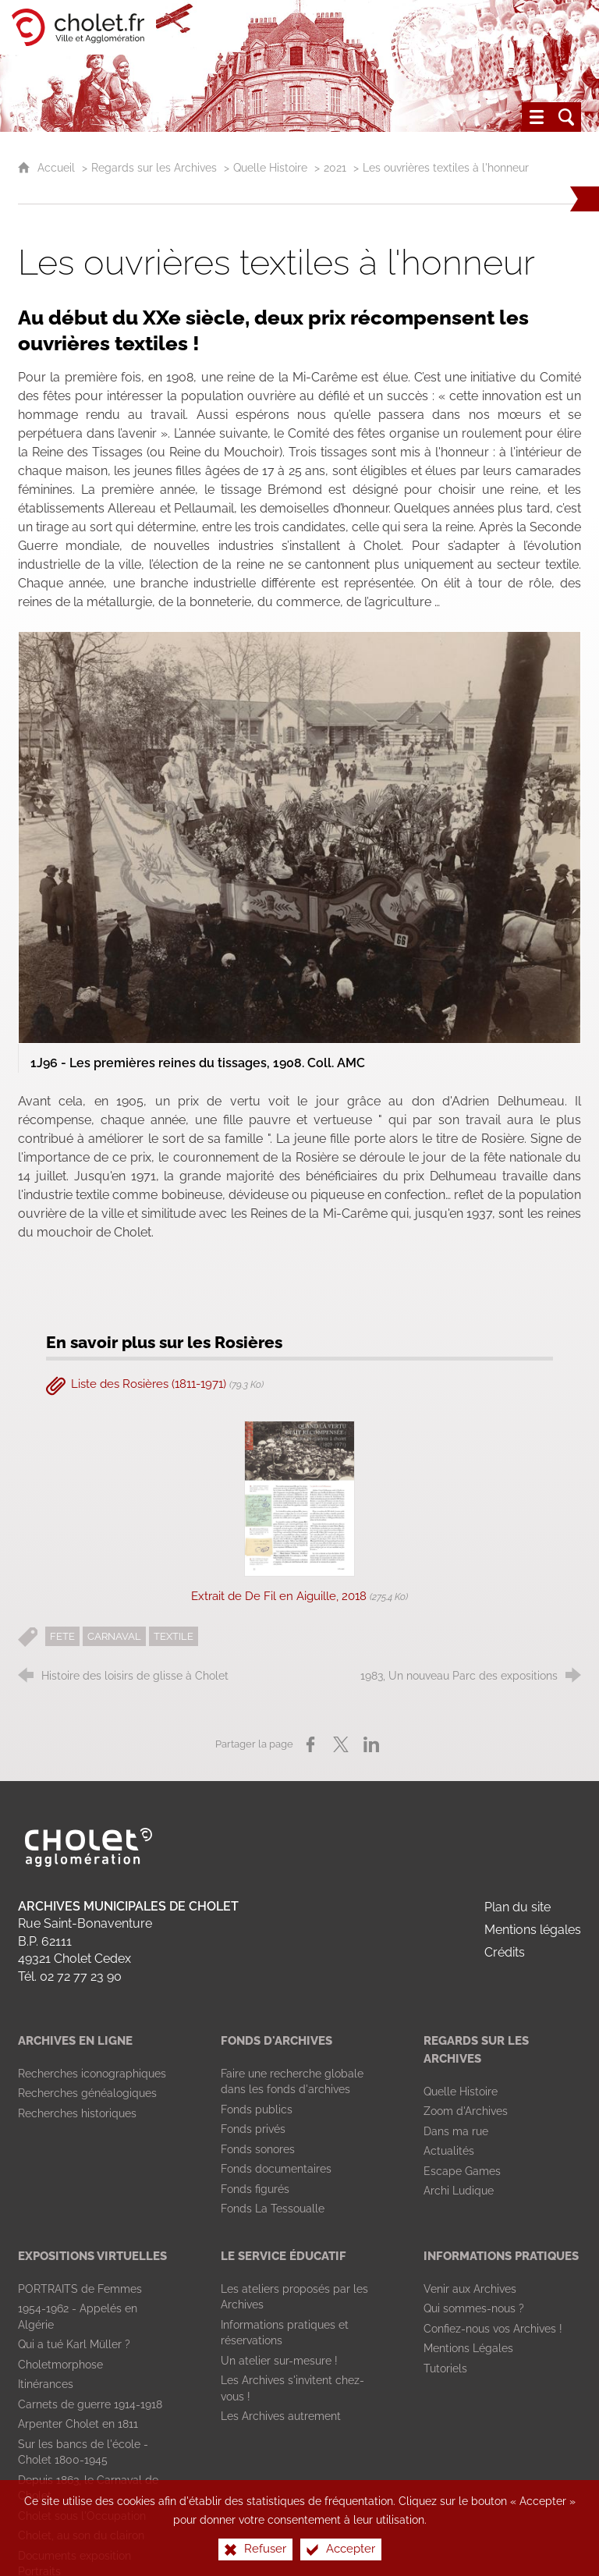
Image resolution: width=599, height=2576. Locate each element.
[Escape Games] (462, 2171)
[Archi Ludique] (459, 2190)
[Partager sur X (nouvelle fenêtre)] (341, 1744)
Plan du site (517, 1907)
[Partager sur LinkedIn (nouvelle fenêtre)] (371, 1744)
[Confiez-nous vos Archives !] (493, 2328)
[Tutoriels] (445, 2368)
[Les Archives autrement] (281, 2416)
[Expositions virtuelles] (92, 2256)
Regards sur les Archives (154, 167)
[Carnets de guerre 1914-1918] (90, 2404)
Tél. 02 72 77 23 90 (70, 1976)
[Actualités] (449, 2151)
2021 (335, 167)
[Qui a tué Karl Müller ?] (74, 2344)
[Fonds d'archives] (276, 2041)
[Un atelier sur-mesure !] (279, 2360)
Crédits (504, 1952)
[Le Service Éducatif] (283, 2256)
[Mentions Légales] (468, 2348)
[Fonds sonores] (258, 2149)
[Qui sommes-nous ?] (474, 2308)
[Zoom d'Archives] (466, 2111)
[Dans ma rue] (456, 2131)
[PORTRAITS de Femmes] (80, 2289)
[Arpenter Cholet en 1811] (78, 2424)
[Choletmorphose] (60, 2364)
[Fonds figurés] (255, 2189)
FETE (62, 1636)
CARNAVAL (114, 1636)
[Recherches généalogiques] (87, 2093)
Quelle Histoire (270, 167)
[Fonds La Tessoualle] (272, 2208)
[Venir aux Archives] (470, 2289)
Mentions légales (532, 1929)
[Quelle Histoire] (461, 2091)
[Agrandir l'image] (299, 836)
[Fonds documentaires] (276, 2169)
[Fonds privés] (253, 2129)
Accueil (57, 167)
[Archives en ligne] (75, 2041)
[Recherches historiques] (77, 2113)
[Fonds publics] (256, 2109)
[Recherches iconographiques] (92, 2073)
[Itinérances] (45, 2384)
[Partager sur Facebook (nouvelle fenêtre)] (310, 1744)
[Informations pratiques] (501, 2256)
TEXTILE (173, 1636)
